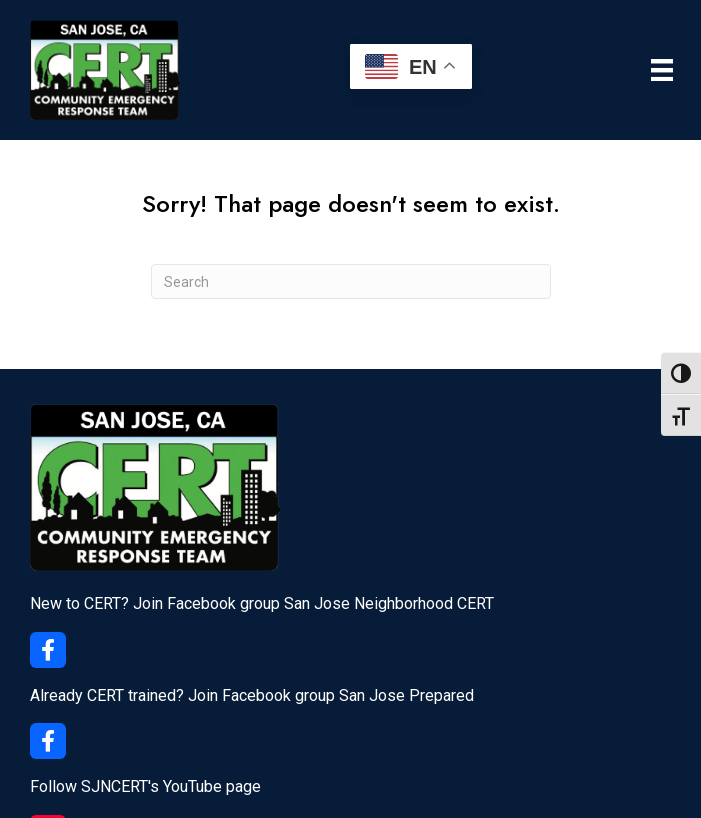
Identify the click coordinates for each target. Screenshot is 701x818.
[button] (48, 650)
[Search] (351, 281)
